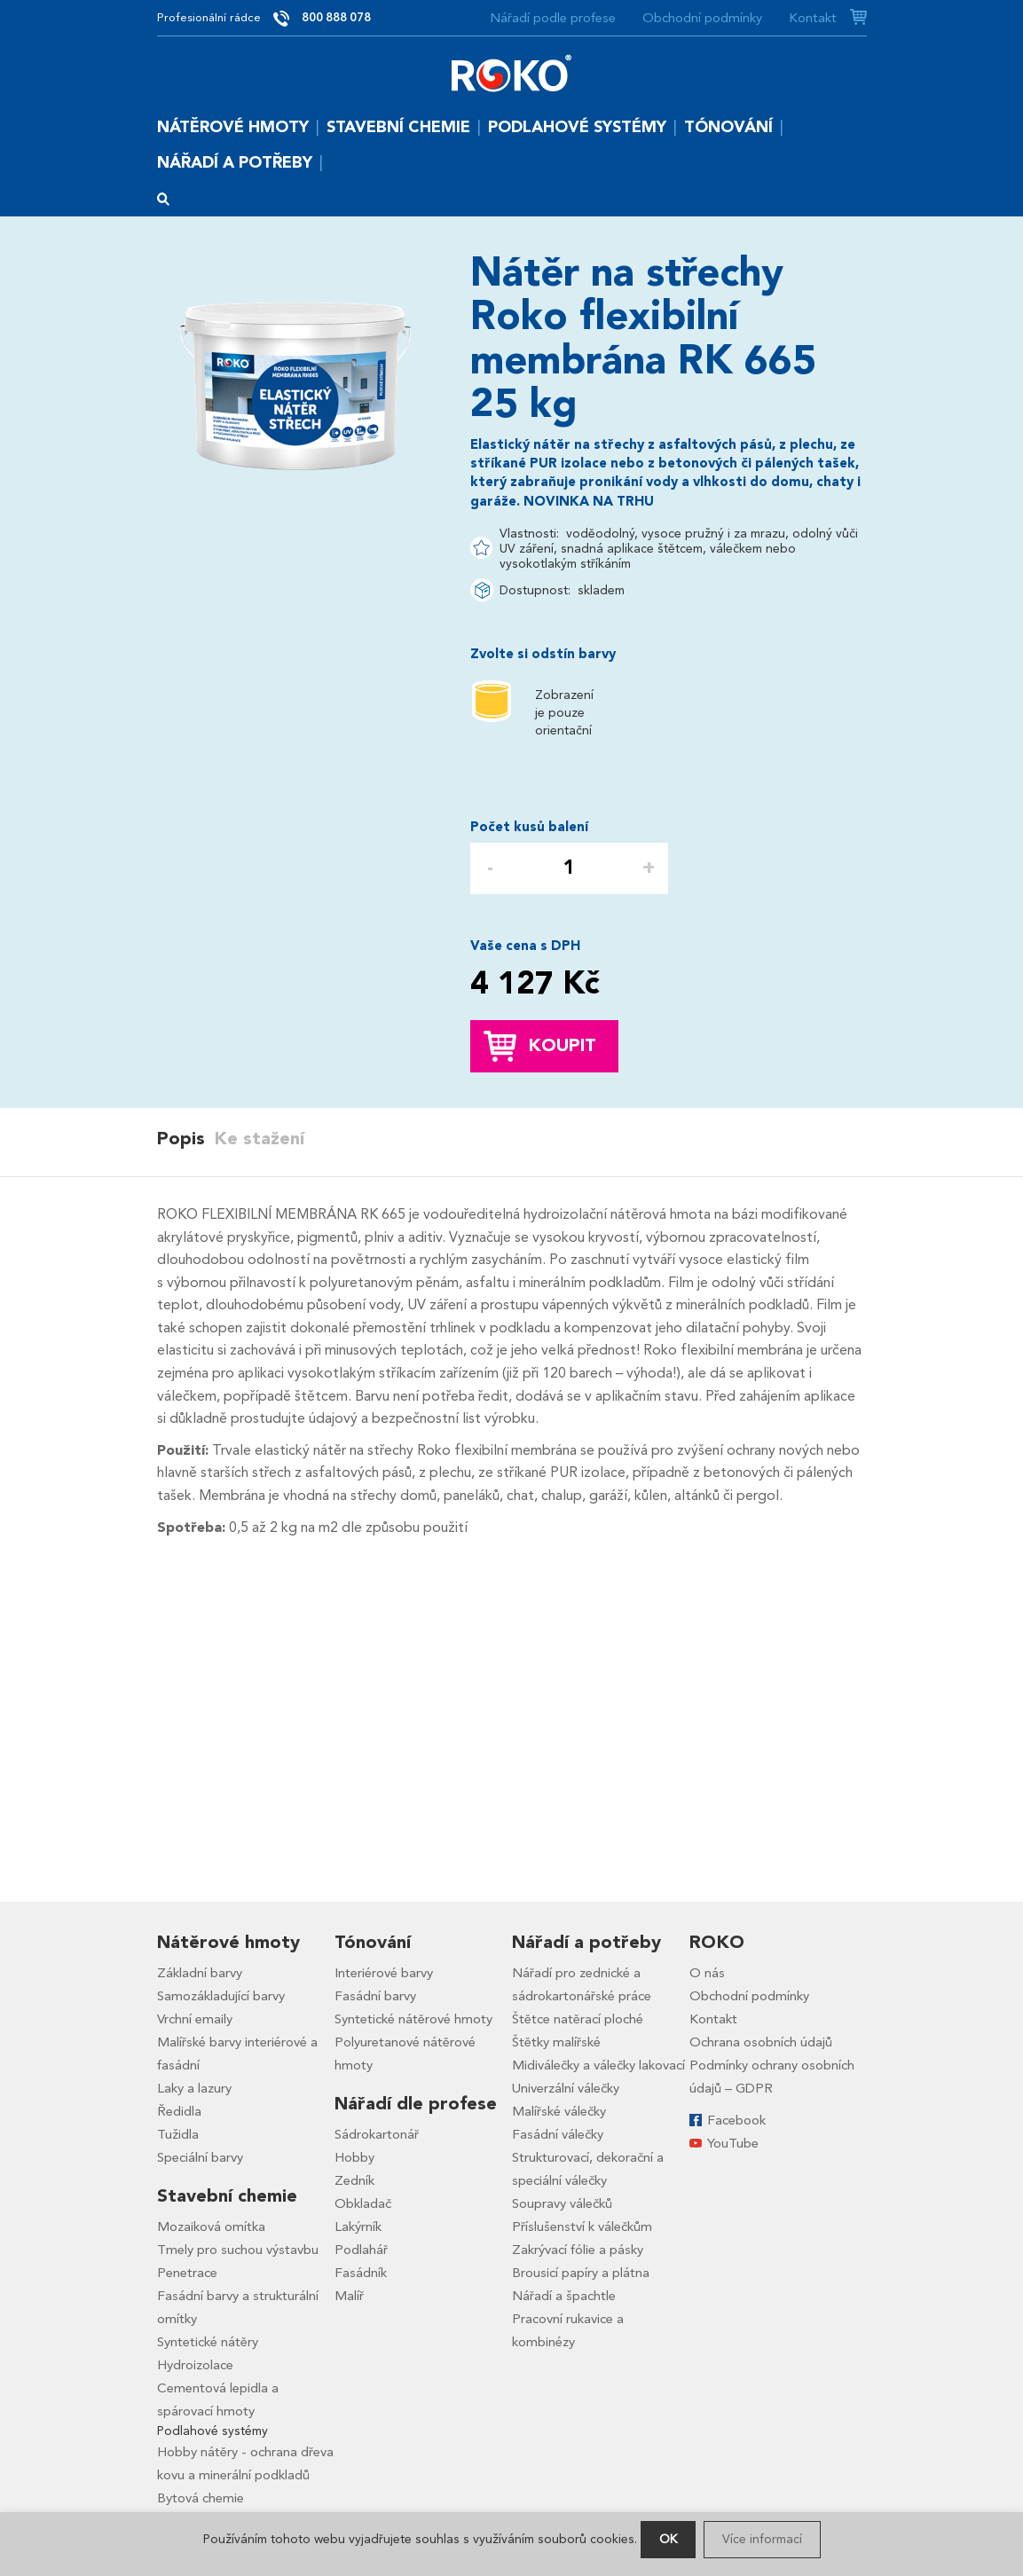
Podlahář (361, 2249)
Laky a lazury (194, 2088)
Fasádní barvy (375, 1996)
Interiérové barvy (383, 1973)
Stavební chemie (398, 127)
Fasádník (360, 2272)
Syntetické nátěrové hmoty (413, 2019)
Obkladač (362, 2203)
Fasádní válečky (557, 2134)
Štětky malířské (556, 2042)
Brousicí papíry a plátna (580, 2272)
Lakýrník (358, 2226)
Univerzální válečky (565, 2088)
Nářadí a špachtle (564, 2296)
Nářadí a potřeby (234, 163)
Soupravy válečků (562, 2203)
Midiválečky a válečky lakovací (598, 2065)
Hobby (354, 2157)
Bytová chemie (200, 2498)
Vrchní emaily (194, 2019)
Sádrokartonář (376, 2134)
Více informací (762, 2539)
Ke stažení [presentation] (259, 1139)
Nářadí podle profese (553, 18)
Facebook (736, 2120)
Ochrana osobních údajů (760, 2042)
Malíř (349, 2296)
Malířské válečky (559, 2111)
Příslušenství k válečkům (582, 2226)
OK (668, 2539)
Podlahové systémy (577, 127)
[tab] (185, 1139)
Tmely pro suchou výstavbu (238, 2249)
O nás (707, 1973)
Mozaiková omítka (211, 2226)
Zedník (354, 2180)
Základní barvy (199, 1973)
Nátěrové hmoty (233, 127)
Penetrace (187, 2272)
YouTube (733, 2143)
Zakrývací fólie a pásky (577, 2249)
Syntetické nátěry (207, 2342)
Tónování (728, 127)
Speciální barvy (200, 2157)
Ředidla (179, 2111)
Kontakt (813, 18)
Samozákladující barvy (221, 1996)
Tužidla (178, 2134)
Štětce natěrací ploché (577, 2019)
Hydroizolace (195, 2365)
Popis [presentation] (181, 1139)
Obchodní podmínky (702, 18)
